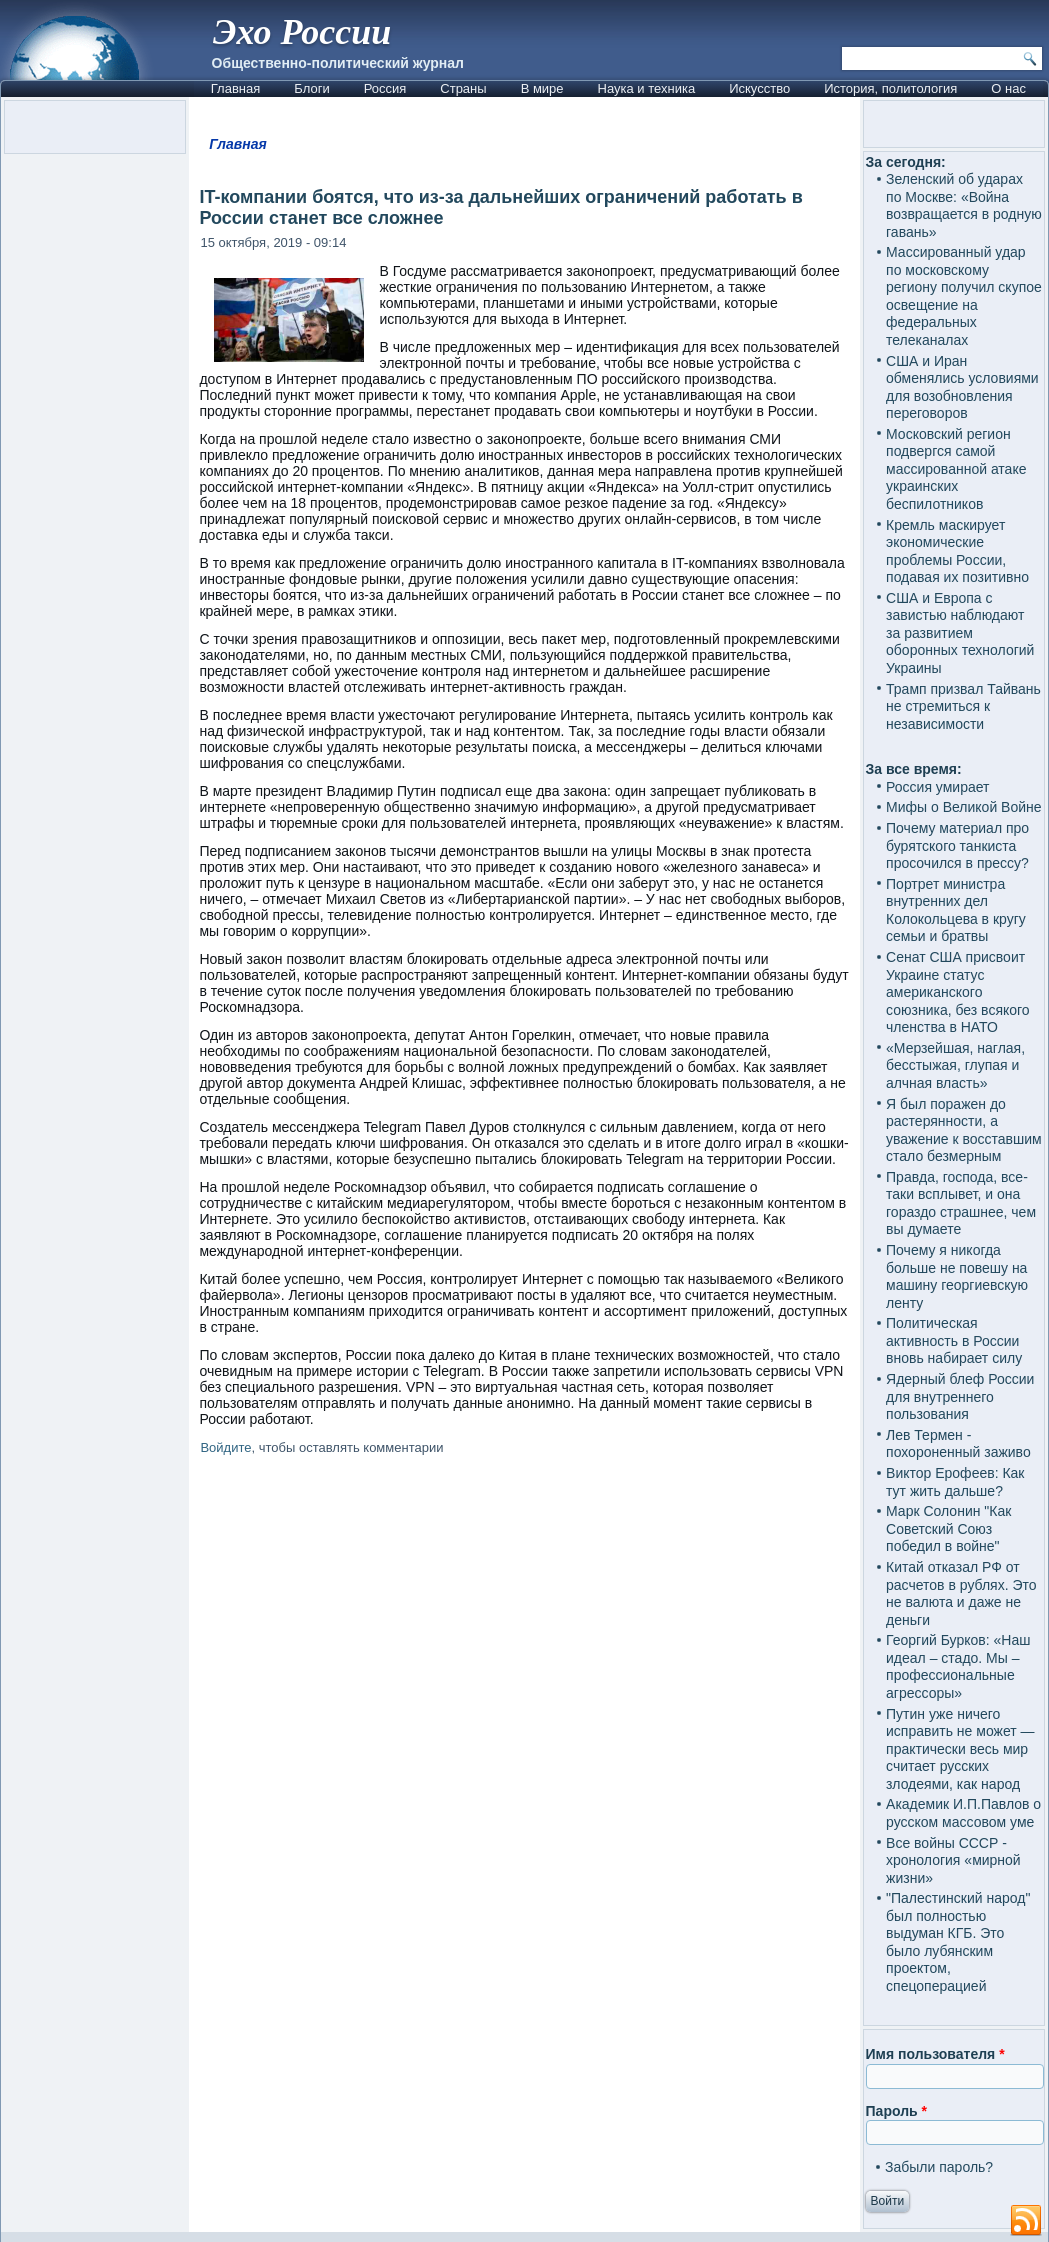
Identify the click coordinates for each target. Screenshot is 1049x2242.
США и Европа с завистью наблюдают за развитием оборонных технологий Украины (960, 633)
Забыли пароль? (939, 2167)
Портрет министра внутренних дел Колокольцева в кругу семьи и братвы (956, 910)
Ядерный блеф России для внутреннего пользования (960, 1396)
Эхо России (302, 32)
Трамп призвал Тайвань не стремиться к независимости (963, 706)
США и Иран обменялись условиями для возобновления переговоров (962, 387)
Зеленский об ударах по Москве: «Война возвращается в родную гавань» (964, 205)
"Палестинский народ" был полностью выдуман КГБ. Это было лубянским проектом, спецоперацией (958, 1942)
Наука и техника (647, 88)
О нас (1008, 88)
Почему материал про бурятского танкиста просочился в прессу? (957, 845)
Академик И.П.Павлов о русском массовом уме (963, 1813)
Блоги (311, 88)
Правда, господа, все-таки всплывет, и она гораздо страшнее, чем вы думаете (961, 1203)
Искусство (759, 88)
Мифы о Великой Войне (964, 807)
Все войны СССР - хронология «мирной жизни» (953, 1860)
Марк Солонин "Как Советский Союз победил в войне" (948, 1528)
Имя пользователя (935, 2054)
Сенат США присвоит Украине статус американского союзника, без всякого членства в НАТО (958, 992)
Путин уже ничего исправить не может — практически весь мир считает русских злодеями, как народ (960, 1749)
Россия (385, 88)
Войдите (225, 1447)
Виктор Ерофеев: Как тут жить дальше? (955, 1482)
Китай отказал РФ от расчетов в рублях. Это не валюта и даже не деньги (961, 1593)
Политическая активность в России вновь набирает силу (954, 1340)
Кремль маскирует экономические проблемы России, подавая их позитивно (957, 551)
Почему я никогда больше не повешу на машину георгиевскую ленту (957, 1276)
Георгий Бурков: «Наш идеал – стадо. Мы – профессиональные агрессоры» (958, 1666)
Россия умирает (937, 787)
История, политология (890, 88)
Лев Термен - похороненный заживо (958, 1444)
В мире (542, 88)
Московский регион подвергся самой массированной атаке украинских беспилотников (956, 469)
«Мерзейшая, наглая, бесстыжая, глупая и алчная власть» (955, 1065)
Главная (235, 88)
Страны (463, 88)
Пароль (896, 2111)
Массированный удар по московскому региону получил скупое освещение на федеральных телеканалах (964, 296)
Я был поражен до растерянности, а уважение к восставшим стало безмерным (964, 1130)
